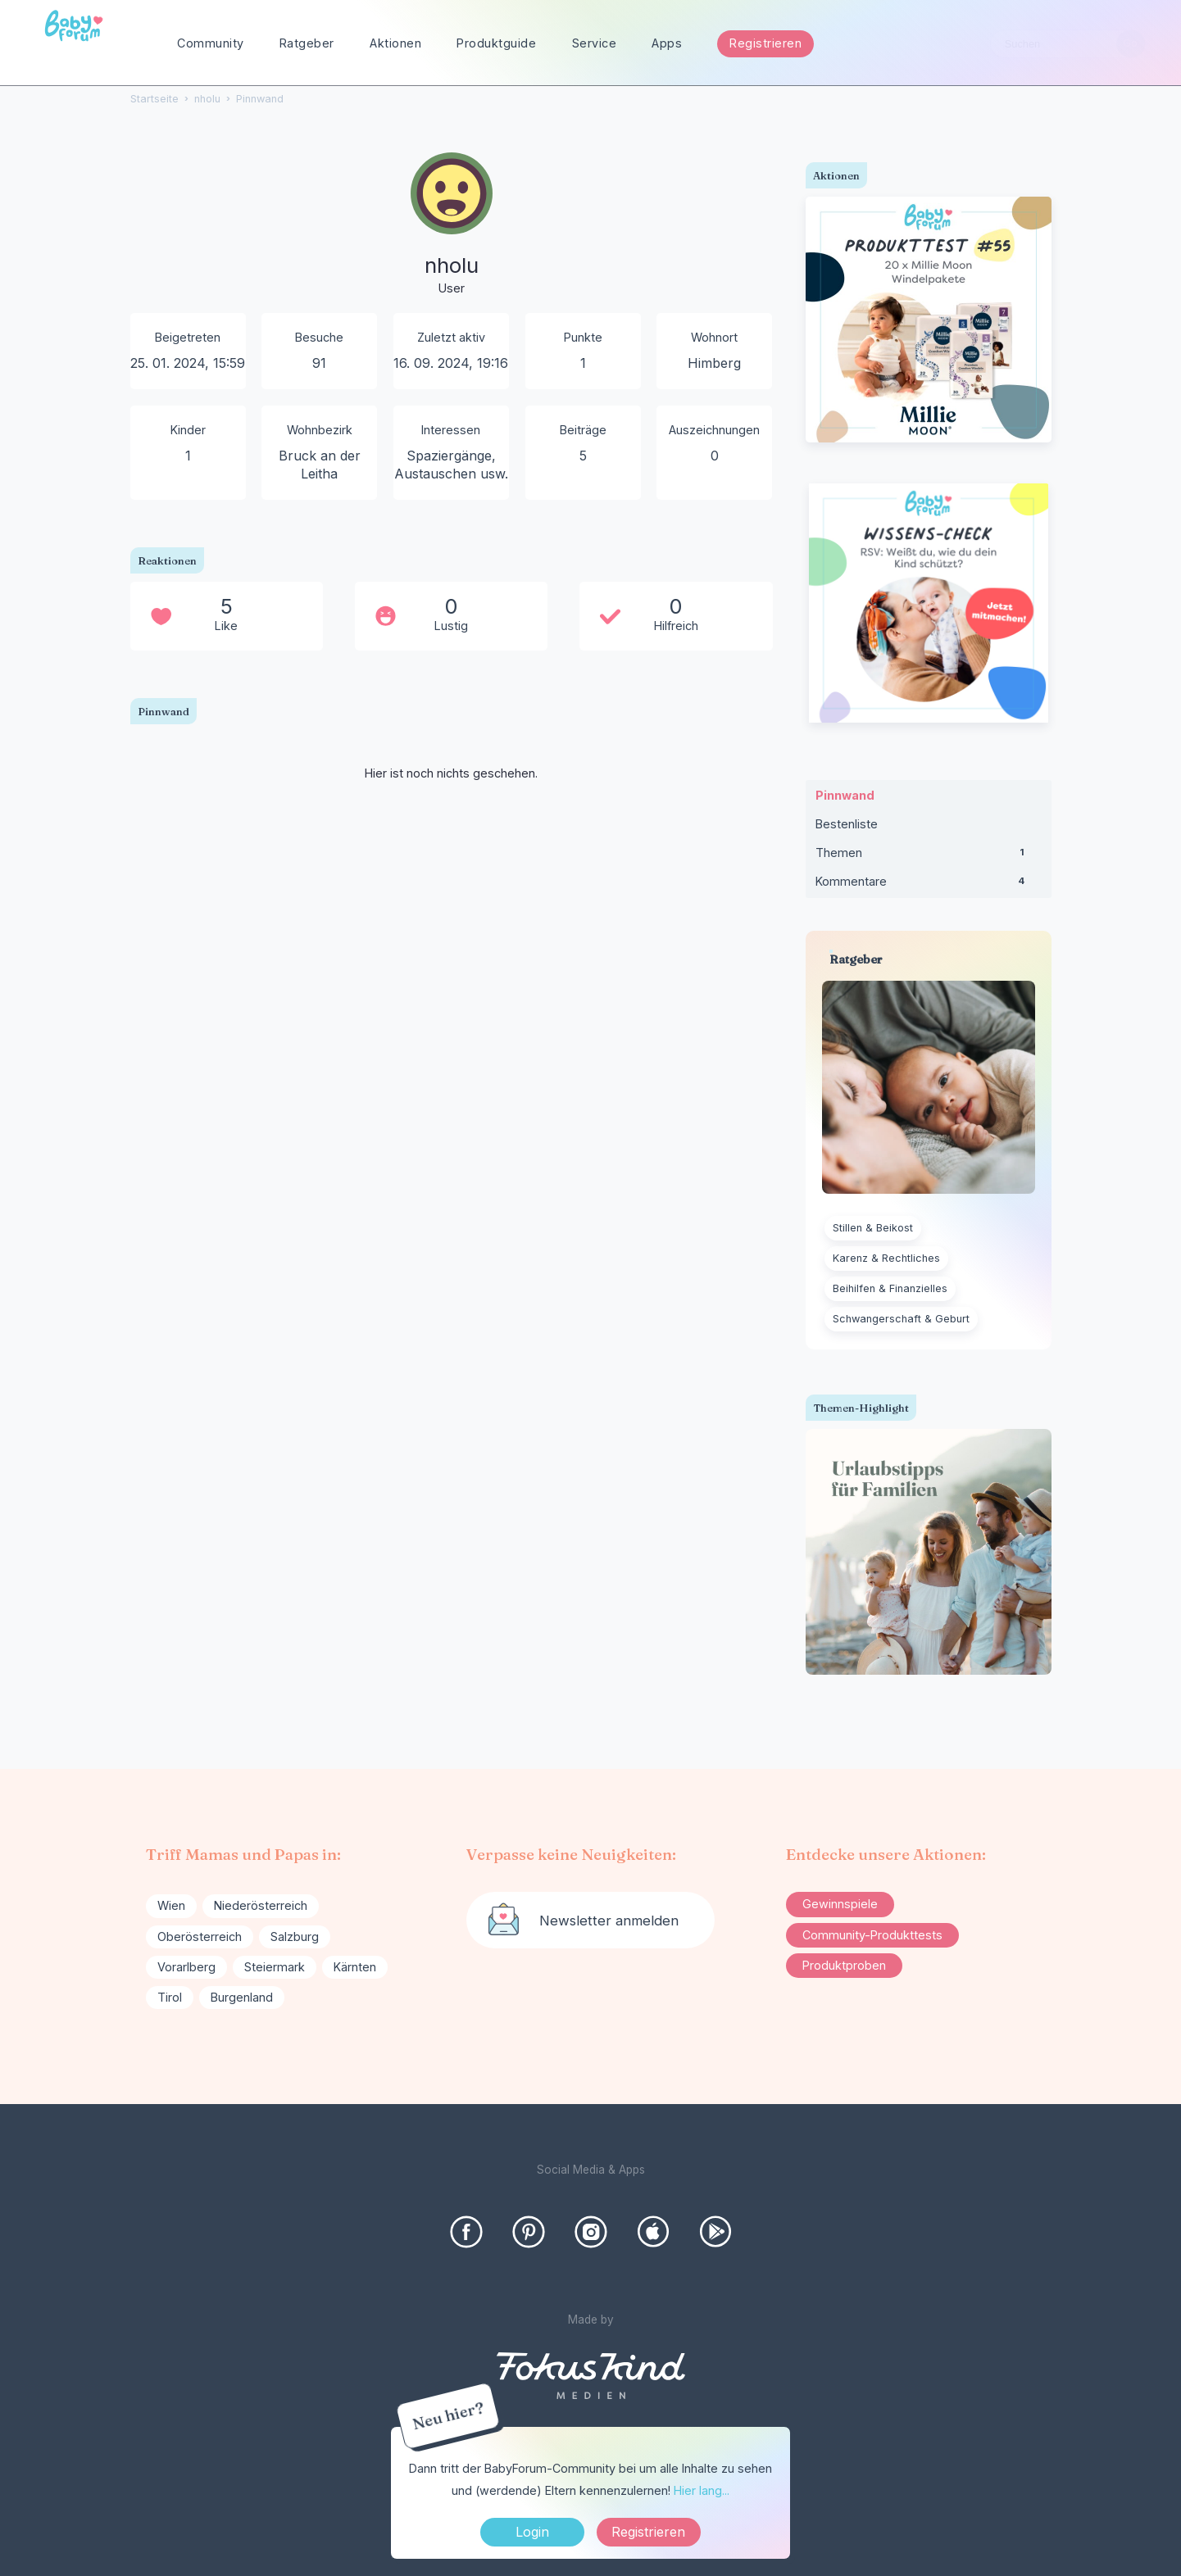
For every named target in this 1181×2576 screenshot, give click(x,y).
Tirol (169, 1997)
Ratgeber (306, 43)
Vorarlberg (186, 1967)
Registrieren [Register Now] (648, 2532)
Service (594, 43)
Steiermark (274, 1967)
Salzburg (294, 1936)
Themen (928, 856)
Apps (667, 43)
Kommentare (928, 884)
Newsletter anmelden (609, 1920)
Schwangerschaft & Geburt (901, 1319)
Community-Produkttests (872, 1935)
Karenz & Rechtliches (886, 1258)
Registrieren (765, 43)
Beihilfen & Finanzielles (890, 1288)
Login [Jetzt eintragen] (532, 2532)
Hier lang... (701, 2490)
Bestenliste (846, 824)
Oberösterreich (199, 1936)
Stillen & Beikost (873, 1228)
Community (210, 43)
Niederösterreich (260, 1905)
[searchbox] (1068, 43)
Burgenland (242, 1997)
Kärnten (355, 1967)
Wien (171, 1905)
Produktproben (844, 1965)
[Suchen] (1130, 43)
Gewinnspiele (840, 1904)
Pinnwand (844, 795)
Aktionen (395, 43)
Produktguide (496, 43)
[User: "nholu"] (452, 225)
